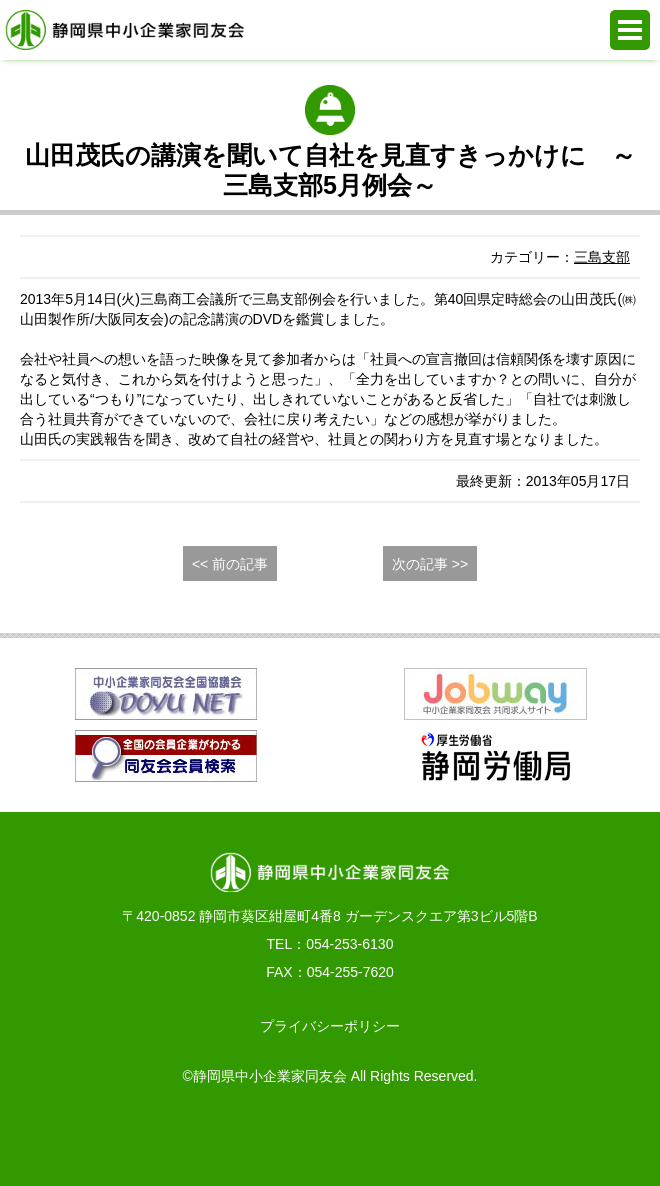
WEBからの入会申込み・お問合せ (236, 1136)
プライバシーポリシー (330, 1026)
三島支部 (602, 257)
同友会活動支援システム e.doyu (425, 1136)
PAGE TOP (614, 1136)
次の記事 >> (430, 564)
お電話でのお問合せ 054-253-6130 (47, 1136)
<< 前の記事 (230, 564)
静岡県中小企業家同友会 (125, 30)
